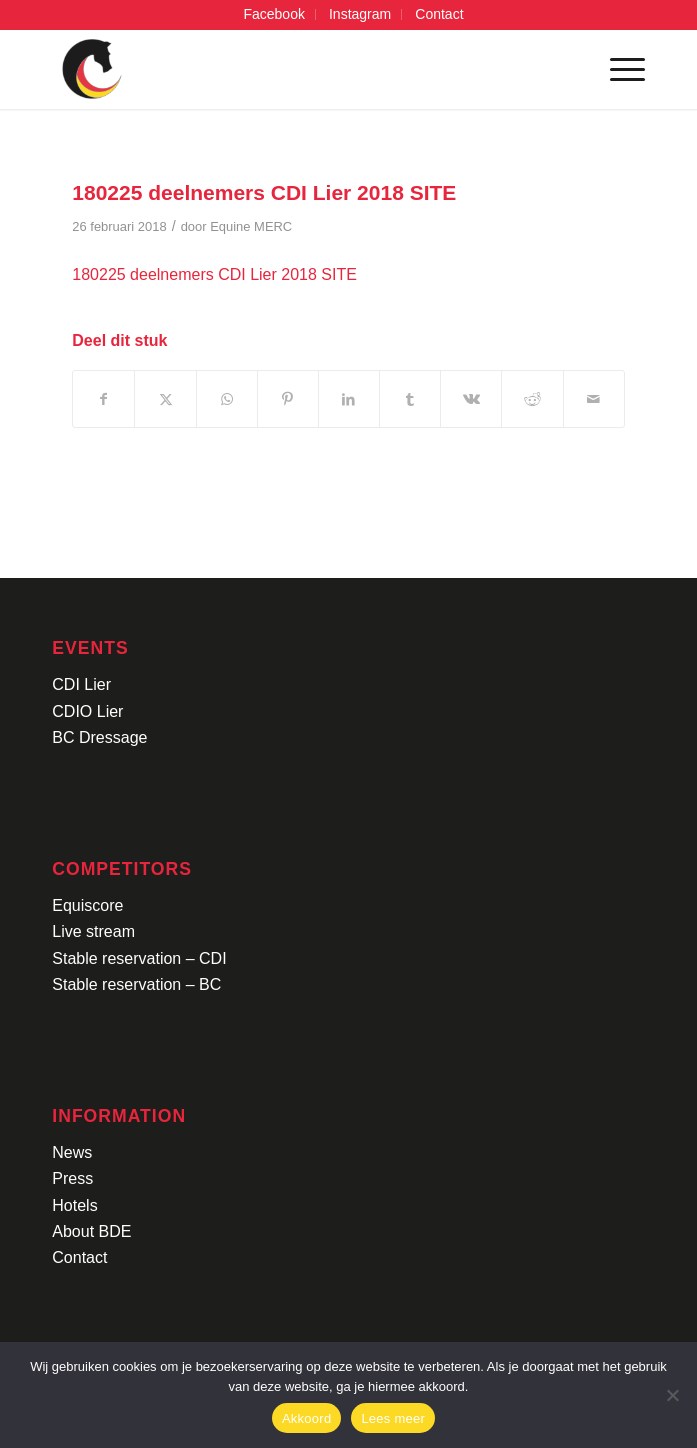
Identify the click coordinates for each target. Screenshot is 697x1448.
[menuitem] (274, 14)
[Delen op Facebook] (103, 399)
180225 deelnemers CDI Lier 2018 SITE (214, 274)
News (72, 1152)
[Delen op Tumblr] (410, 399)
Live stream (93, 931)
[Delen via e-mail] (594, 399)
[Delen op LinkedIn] (349, 399)
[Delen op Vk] (471, 399)
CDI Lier (81, 684)
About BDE (91, 1231)
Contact (79, 1257)
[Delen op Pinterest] (288, 399)
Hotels (74, 1205)
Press (72, 1178)
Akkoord (306, 1418)
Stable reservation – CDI (139, 958)
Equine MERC (251, 226)
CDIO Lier (87, 711)
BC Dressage (99, 737)
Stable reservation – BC (136, 984)
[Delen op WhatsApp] (227, 399)
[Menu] (617, 69)
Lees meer (393, 1418)
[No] (672, 1395)
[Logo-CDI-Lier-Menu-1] (289, 69)
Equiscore (87, 905)
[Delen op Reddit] (532, 399)
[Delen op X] (165, 399)
